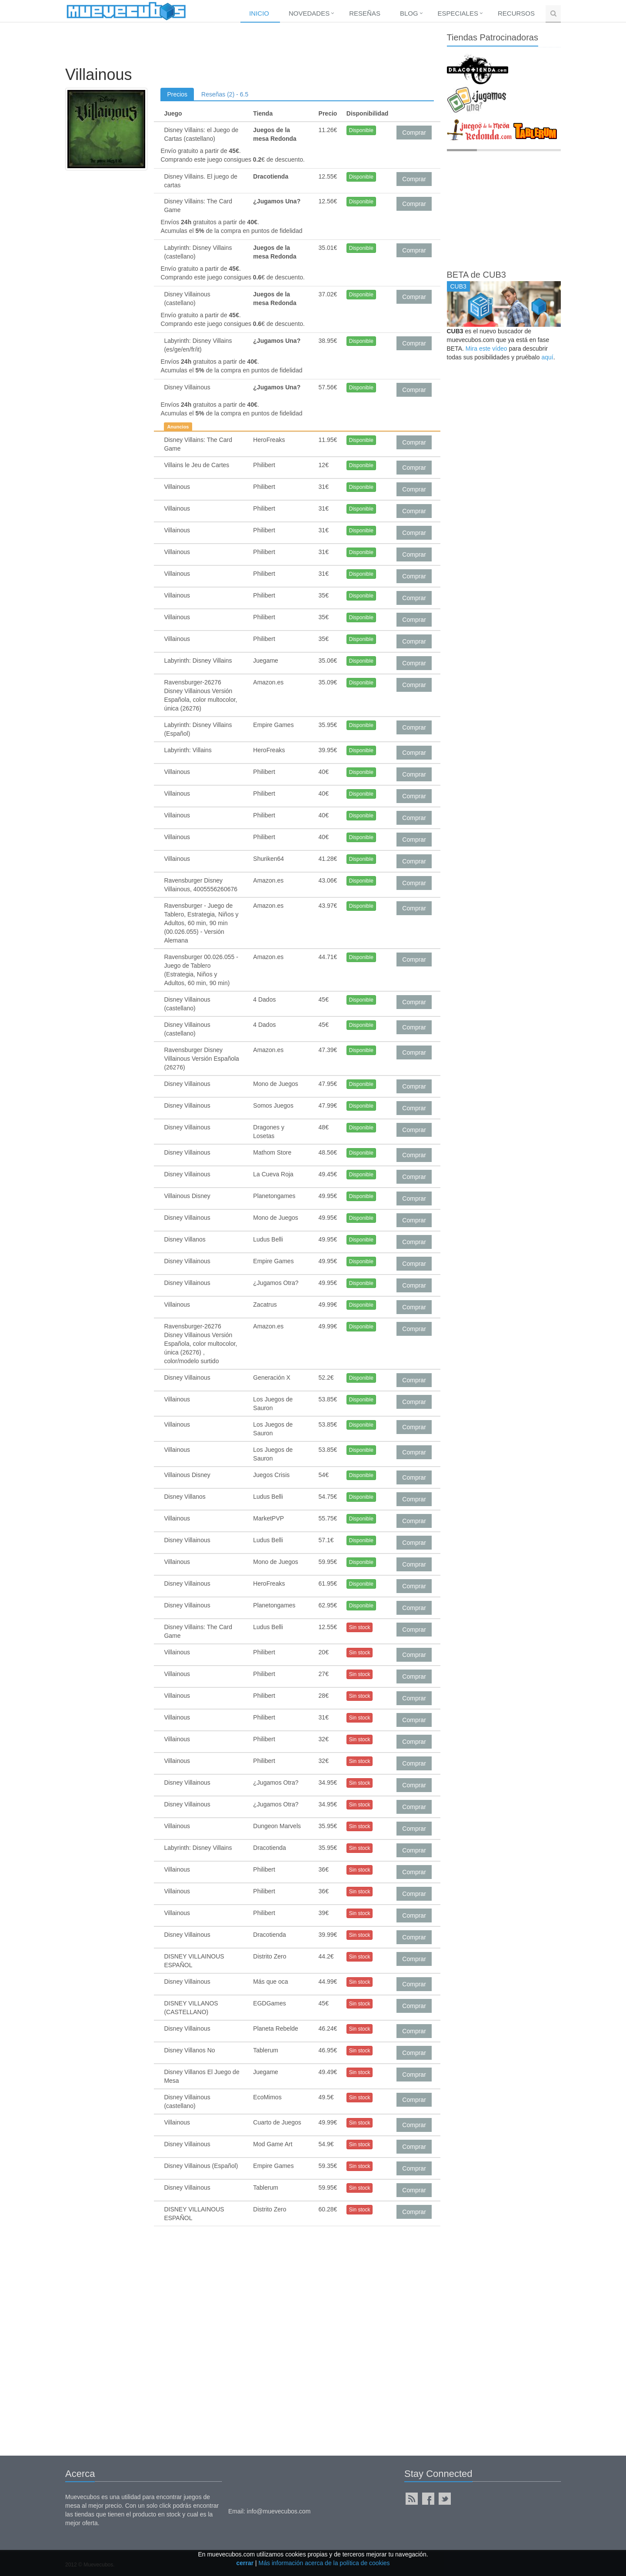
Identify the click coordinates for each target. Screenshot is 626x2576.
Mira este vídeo (486, 348)
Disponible (361, 130)
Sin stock (359, 1627)
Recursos (516, 13)
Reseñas (364, 13)
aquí (547, 357)
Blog (409, 13)
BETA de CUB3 (476, 274)
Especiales (458, 13)
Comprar (414, 132)
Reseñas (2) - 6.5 (224, 94)
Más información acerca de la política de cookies (324, 2562)
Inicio (259, 13)
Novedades (309, 13)
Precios (177, 94)
